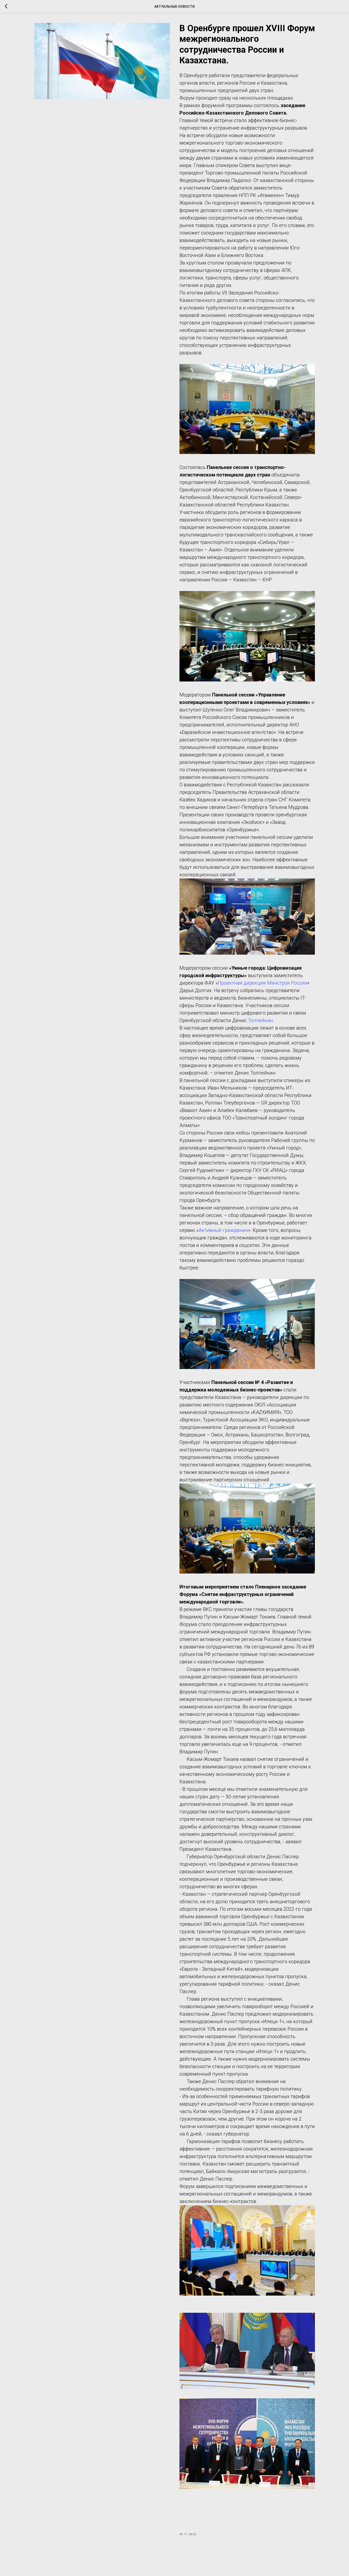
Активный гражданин (223, 1230)
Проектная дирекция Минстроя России (262, 983)
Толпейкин (260, 1020)
